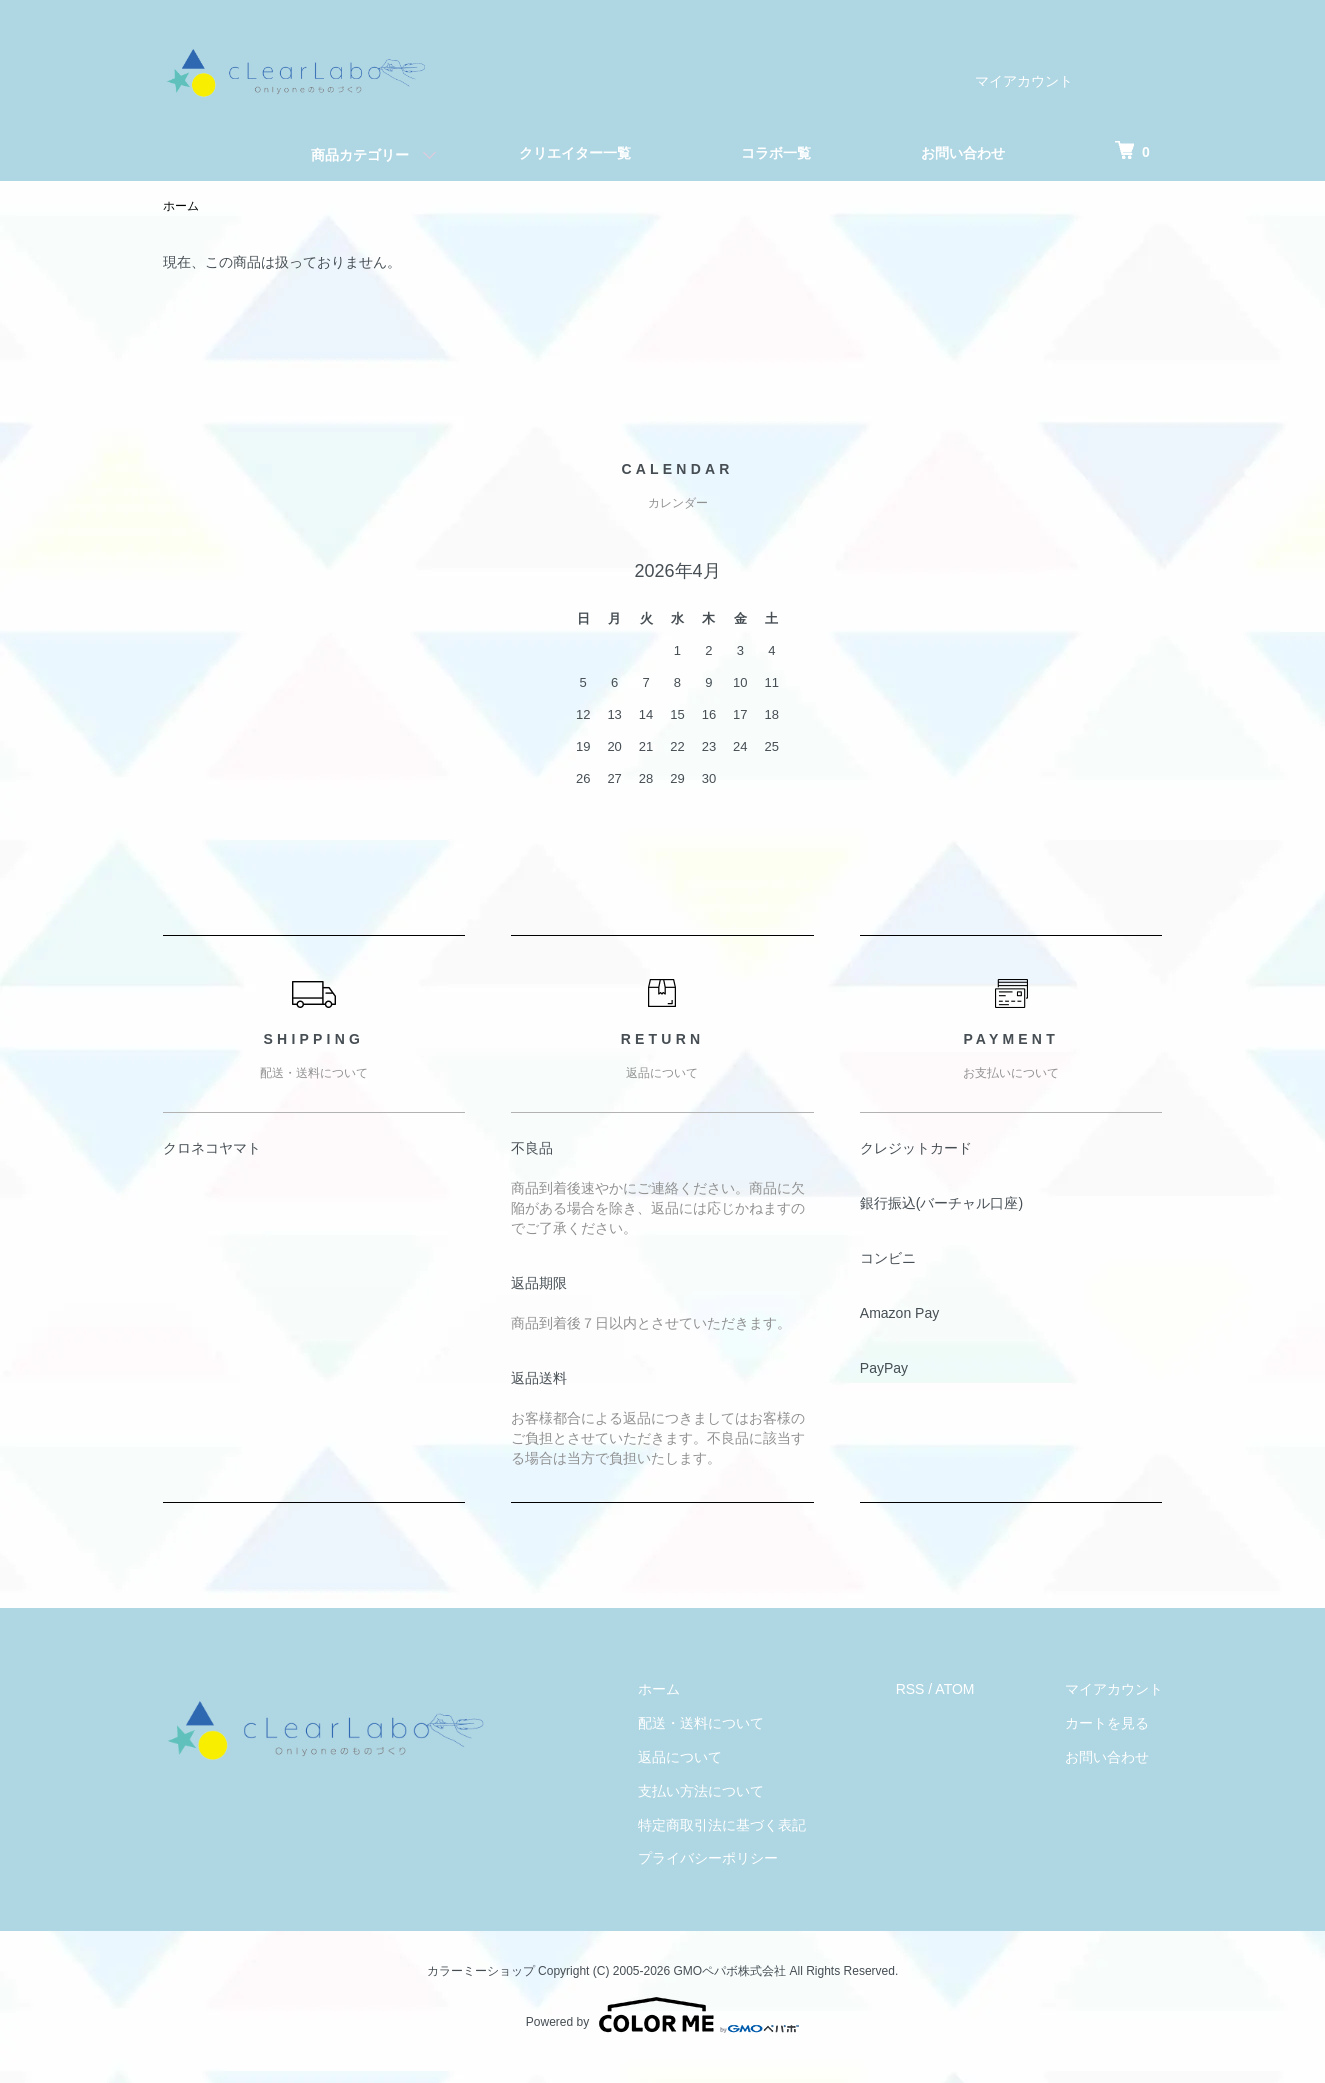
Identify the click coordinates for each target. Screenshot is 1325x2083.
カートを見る (1107, 1723)
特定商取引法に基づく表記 (722, 1825)
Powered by (662, 2015)
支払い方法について (701, 1791)
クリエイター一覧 (575, 153)
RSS (910, 1689)
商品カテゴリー (360, 155)
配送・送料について (701, 1723)
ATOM (954, 1689)
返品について (680, 1757)
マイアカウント (1024, 81)
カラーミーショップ (481, 1971)
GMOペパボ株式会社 (730, 1971)
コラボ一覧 (776, 153)
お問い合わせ (963, 153)
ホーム (181, 206)
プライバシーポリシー (708, 1858)
